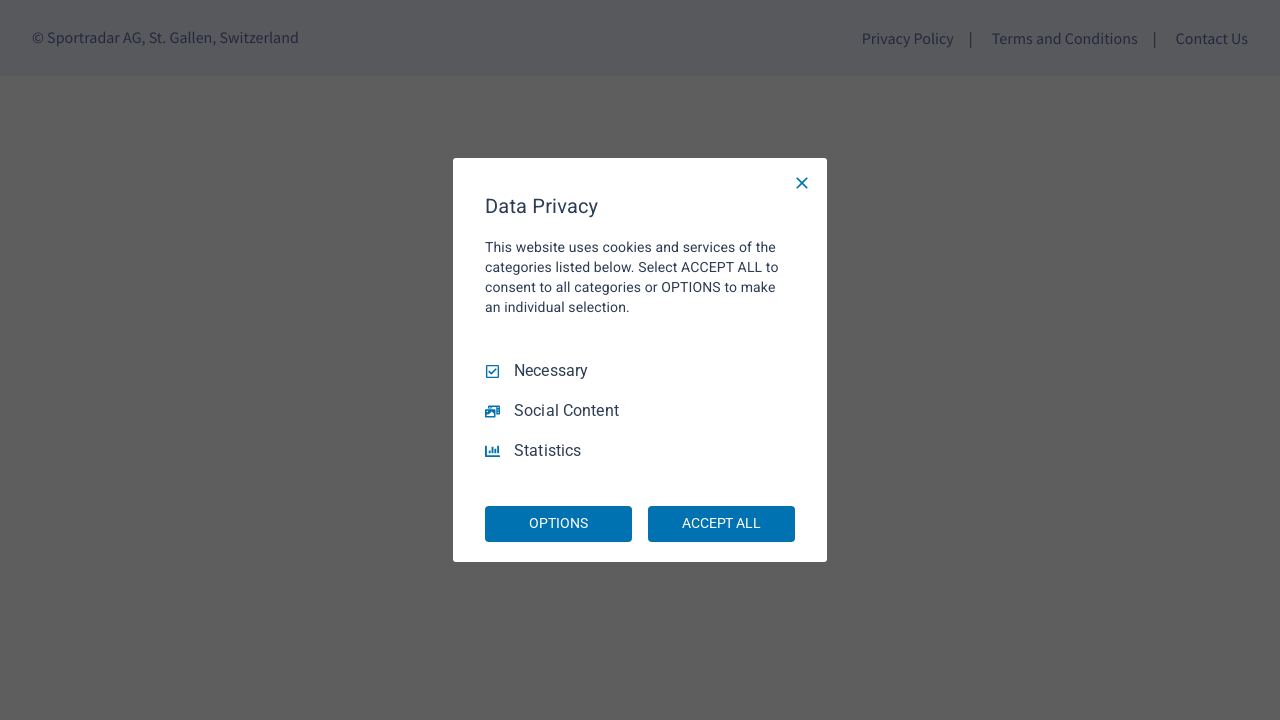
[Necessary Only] (802, 183)
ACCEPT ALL (721, 523)
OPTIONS (558, 523)
